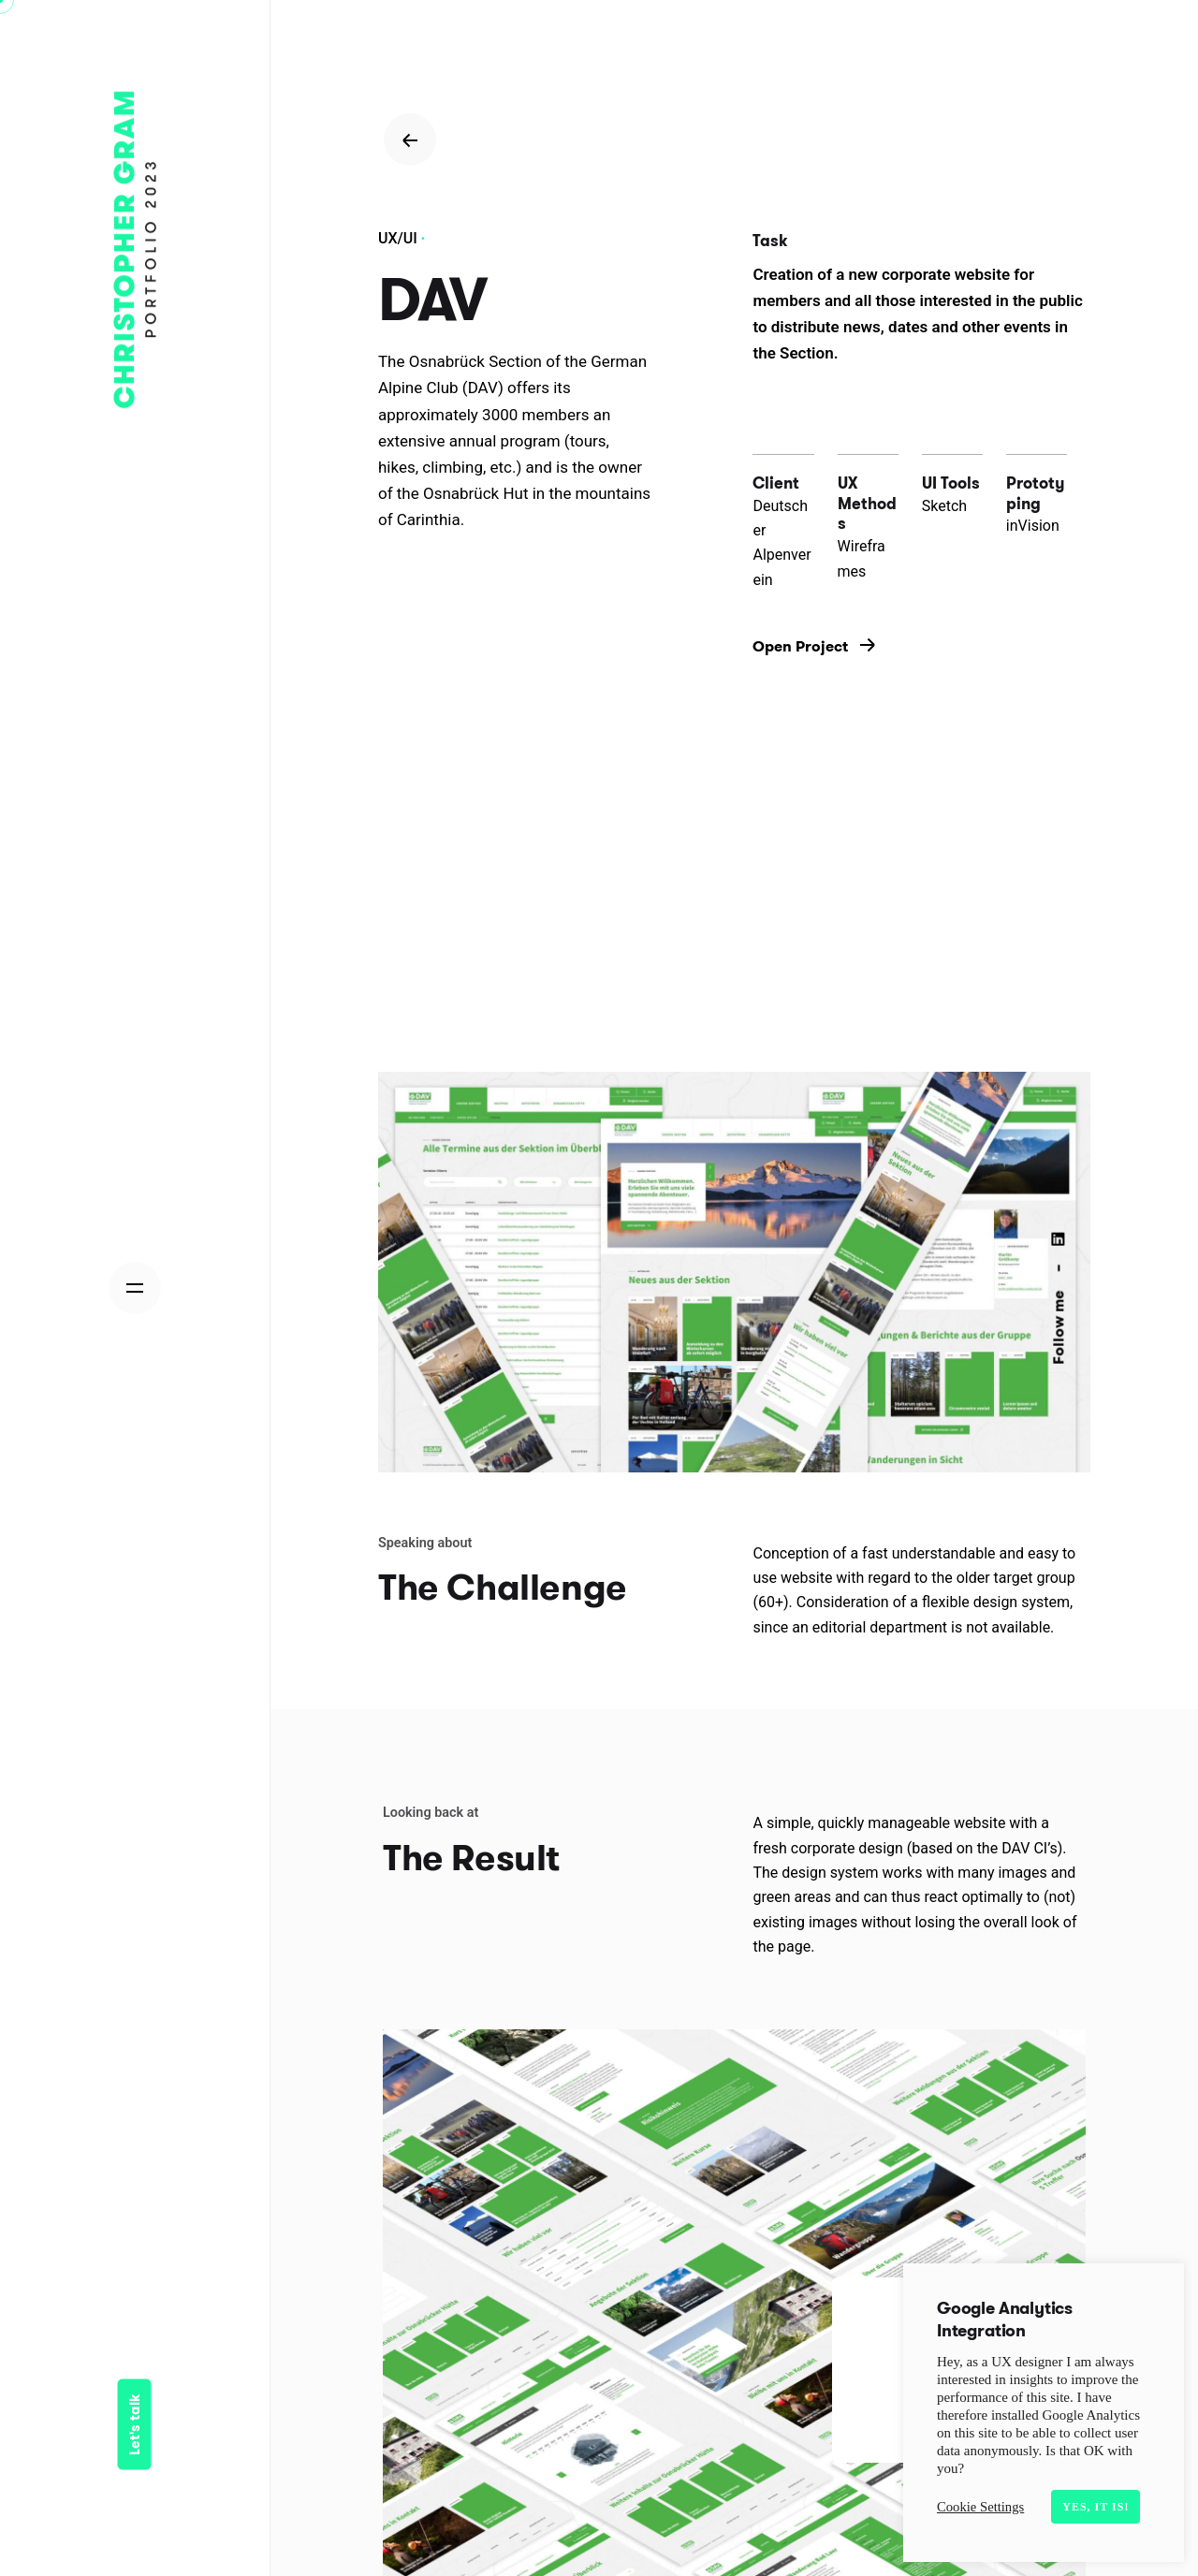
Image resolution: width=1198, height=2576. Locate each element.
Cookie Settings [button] (980, 2506)
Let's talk (134, 2424)
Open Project (813, 646)
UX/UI (397, 238)
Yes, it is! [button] (1095, 2506)
